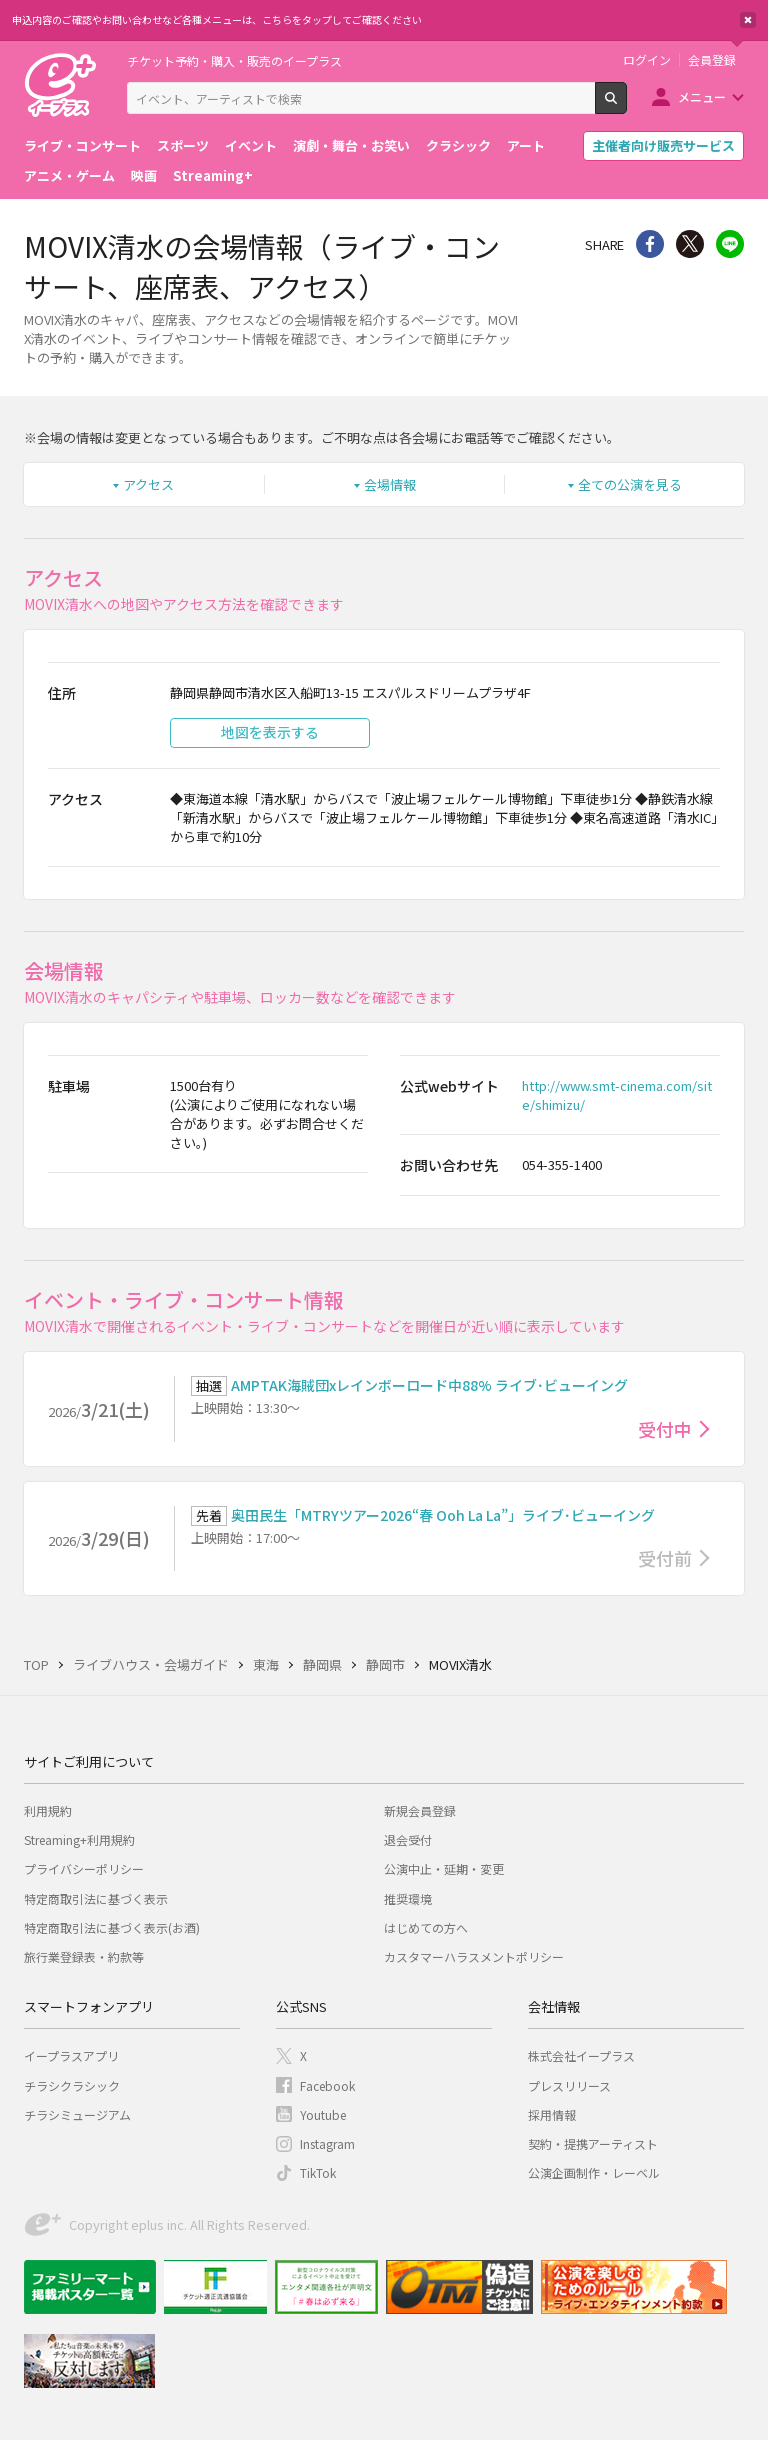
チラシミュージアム (77, 2114)
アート (526, 145)
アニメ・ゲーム (69, 175)
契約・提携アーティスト (593, 2143)
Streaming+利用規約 (79, 1839)
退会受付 (408, 1839)
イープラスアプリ (71, 2055)
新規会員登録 (420, 1810)
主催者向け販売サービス (663, 145)
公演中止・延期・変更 (444, 1868)
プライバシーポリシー (84, 1868)
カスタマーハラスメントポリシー (474, 1956)
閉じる (748, 20)
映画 (144, 175)
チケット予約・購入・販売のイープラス (234, 60)
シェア (650, 244)
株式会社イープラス (581, 2055)
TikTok (318, 2172)
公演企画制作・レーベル (594, 2172)
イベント (251, 145)
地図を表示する (270, 732)
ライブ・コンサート (82, 145)
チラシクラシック (72, 2085)
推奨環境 (408, 1898)
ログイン (647, 60)
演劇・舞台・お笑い (351, 145)
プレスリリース (569, 2085)
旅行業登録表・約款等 (84, 1956)
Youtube (323, 2114)
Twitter (690, 244)
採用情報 (552, 2114)
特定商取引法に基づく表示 (96, 1898)
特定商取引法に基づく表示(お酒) (112, 1927)
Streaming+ (213, 175)
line (730, 244)
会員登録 (712, 60)
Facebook (327, 2085)
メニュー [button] (702, 96)
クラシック (458, 145)
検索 (626, 106)
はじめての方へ (426, 1927)
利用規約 (48, 1810)
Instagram (327, 2143)
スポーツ (183, 145)
